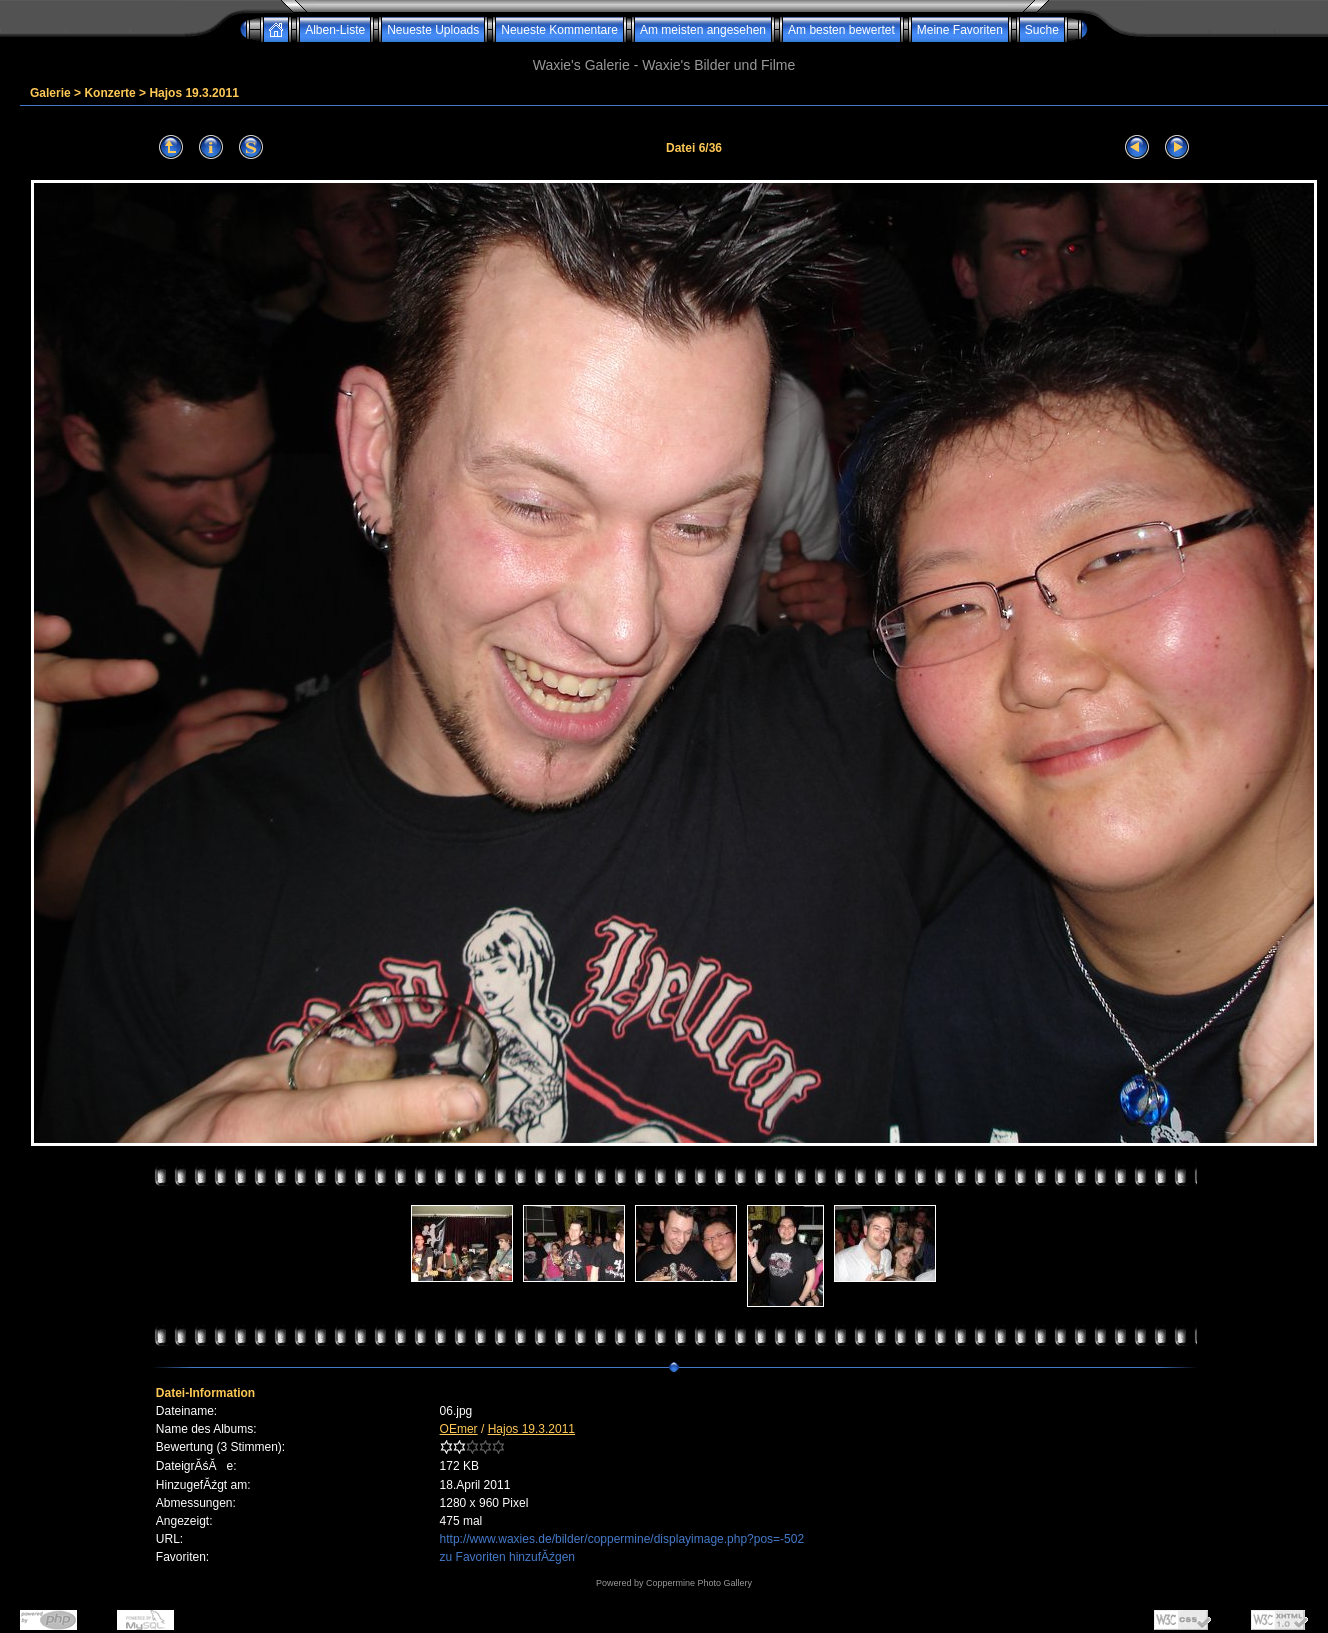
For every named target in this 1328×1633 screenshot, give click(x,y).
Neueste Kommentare (559, 30)
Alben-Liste (335, 30)
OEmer (459, 1429)
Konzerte (109, 93)
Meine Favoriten (960, 30)
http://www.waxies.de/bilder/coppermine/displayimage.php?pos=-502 (622, 1539)
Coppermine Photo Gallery (699, 1583)
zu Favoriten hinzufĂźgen (507, 1557)
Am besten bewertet (841, 30)
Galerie (50, 93)
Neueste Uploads (433, 30)
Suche (1042, 30)
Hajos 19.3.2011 (193, 93)
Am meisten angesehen (703, 30)
